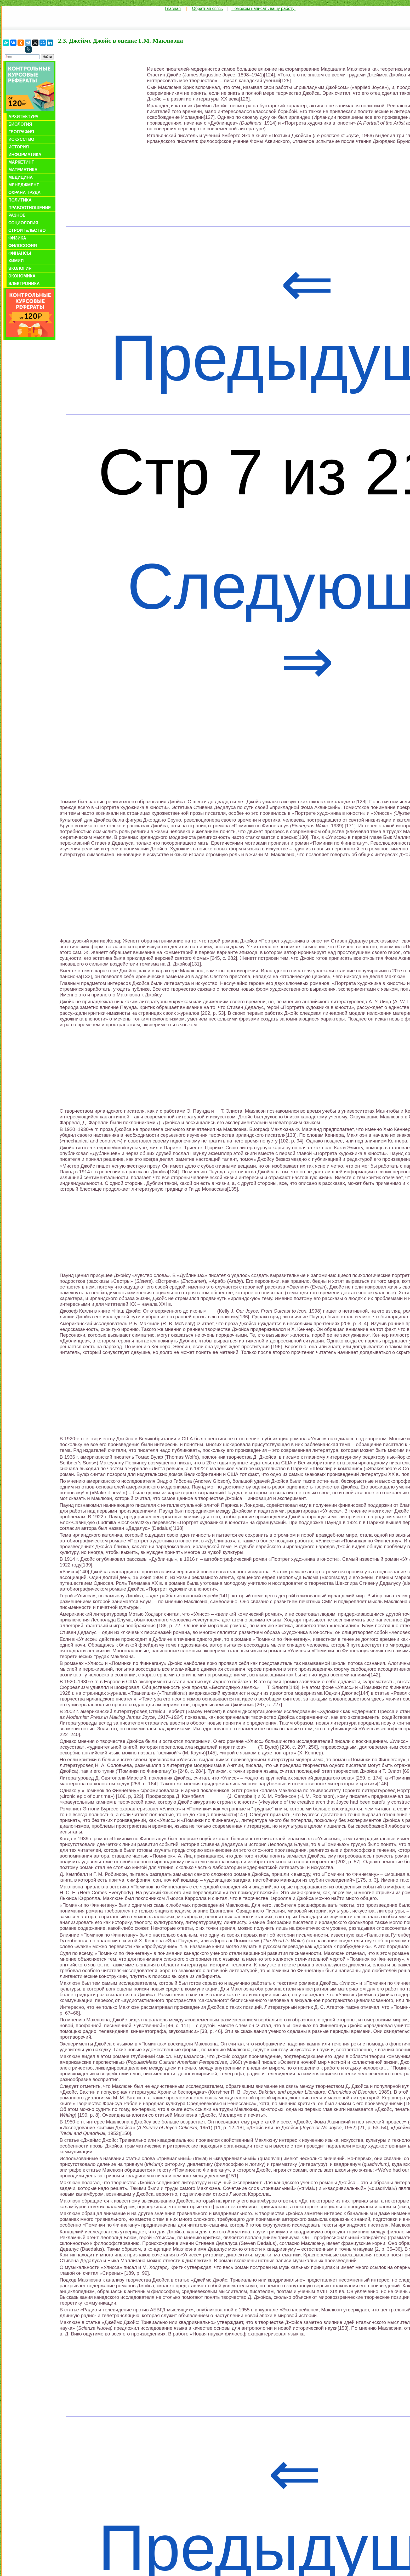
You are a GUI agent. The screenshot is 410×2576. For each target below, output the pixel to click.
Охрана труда (24, 192)
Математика (22, 170)
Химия (16, 261)
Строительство (27, 230)
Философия (22, 245)
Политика (20, 200)
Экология (20, 268)
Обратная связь (207, 8)
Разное (17, 215)
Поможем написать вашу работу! (263, 8)
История (18, 147)
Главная (173, 8)
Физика (17, 238)
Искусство (21, 139)
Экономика (22, 276)
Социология (23, 223)
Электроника (24, 283)
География (21, 132)
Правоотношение (29, 207)
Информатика (24, 154)
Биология (20, 124)
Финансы (19, 253)
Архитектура (23, 116)
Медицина (20, 177)
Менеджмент (23, 185)
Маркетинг (21, 162)
